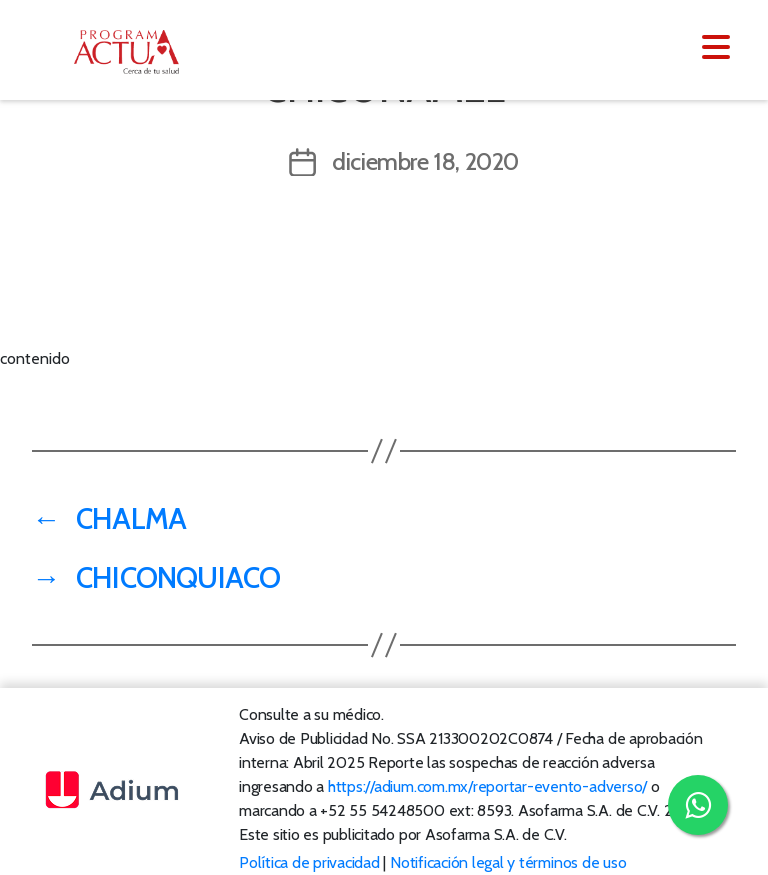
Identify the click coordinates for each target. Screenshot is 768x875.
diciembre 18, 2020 (425, 161)
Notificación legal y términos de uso (508, 862)
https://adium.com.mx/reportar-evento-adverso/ (487, 786)
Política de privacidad (309, 862)
